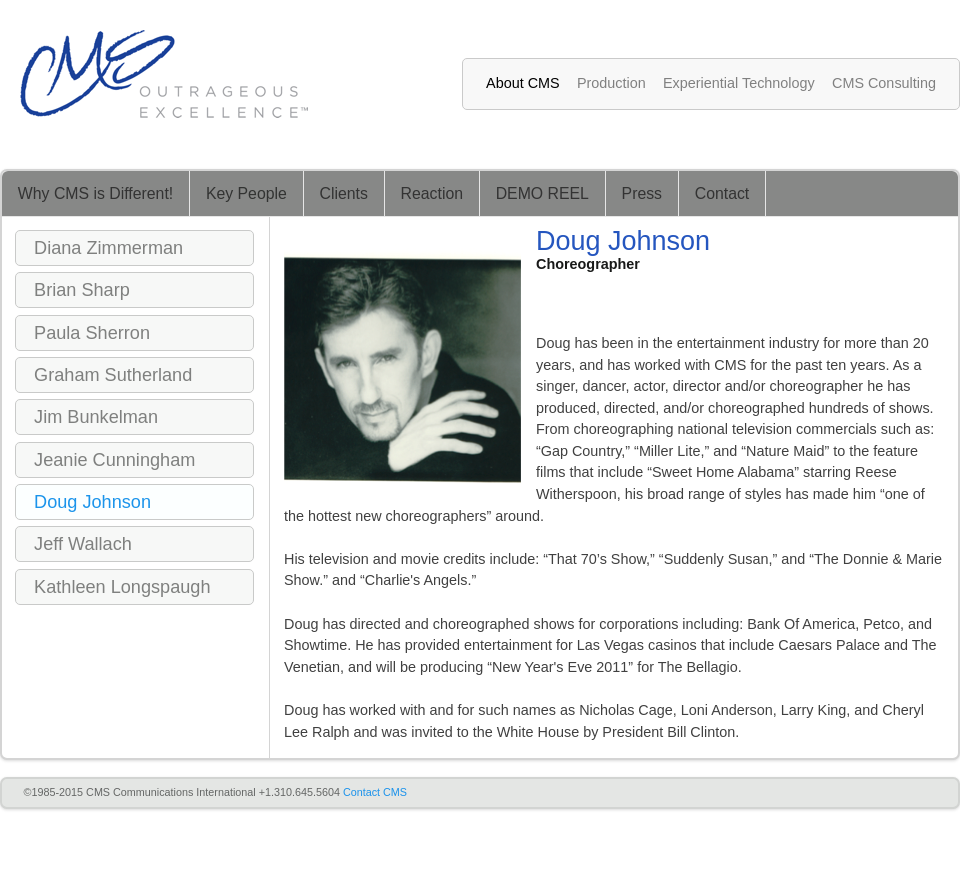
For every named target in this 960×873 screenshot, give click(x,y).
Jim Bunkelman (96, 417)
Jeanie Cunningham (114, 460)
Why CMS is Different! (95, 193)
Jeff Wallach (83, 544)
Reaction (432, 193)
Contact (722, 193)
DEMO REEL (542, 193)
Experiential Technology (739, 83)
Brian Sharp (82, 290)
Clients (344, 193)
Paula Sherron (92, 333)
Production (611, 83)
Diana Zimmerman (108, 248)
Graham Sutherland (113, 375)
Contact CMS (375, 792)
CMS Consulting (884, 83)
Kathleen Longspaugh (122, 587)
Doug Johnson (92, 502)
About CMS (523, 83)
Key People (246, 193)
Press (642, 193)
